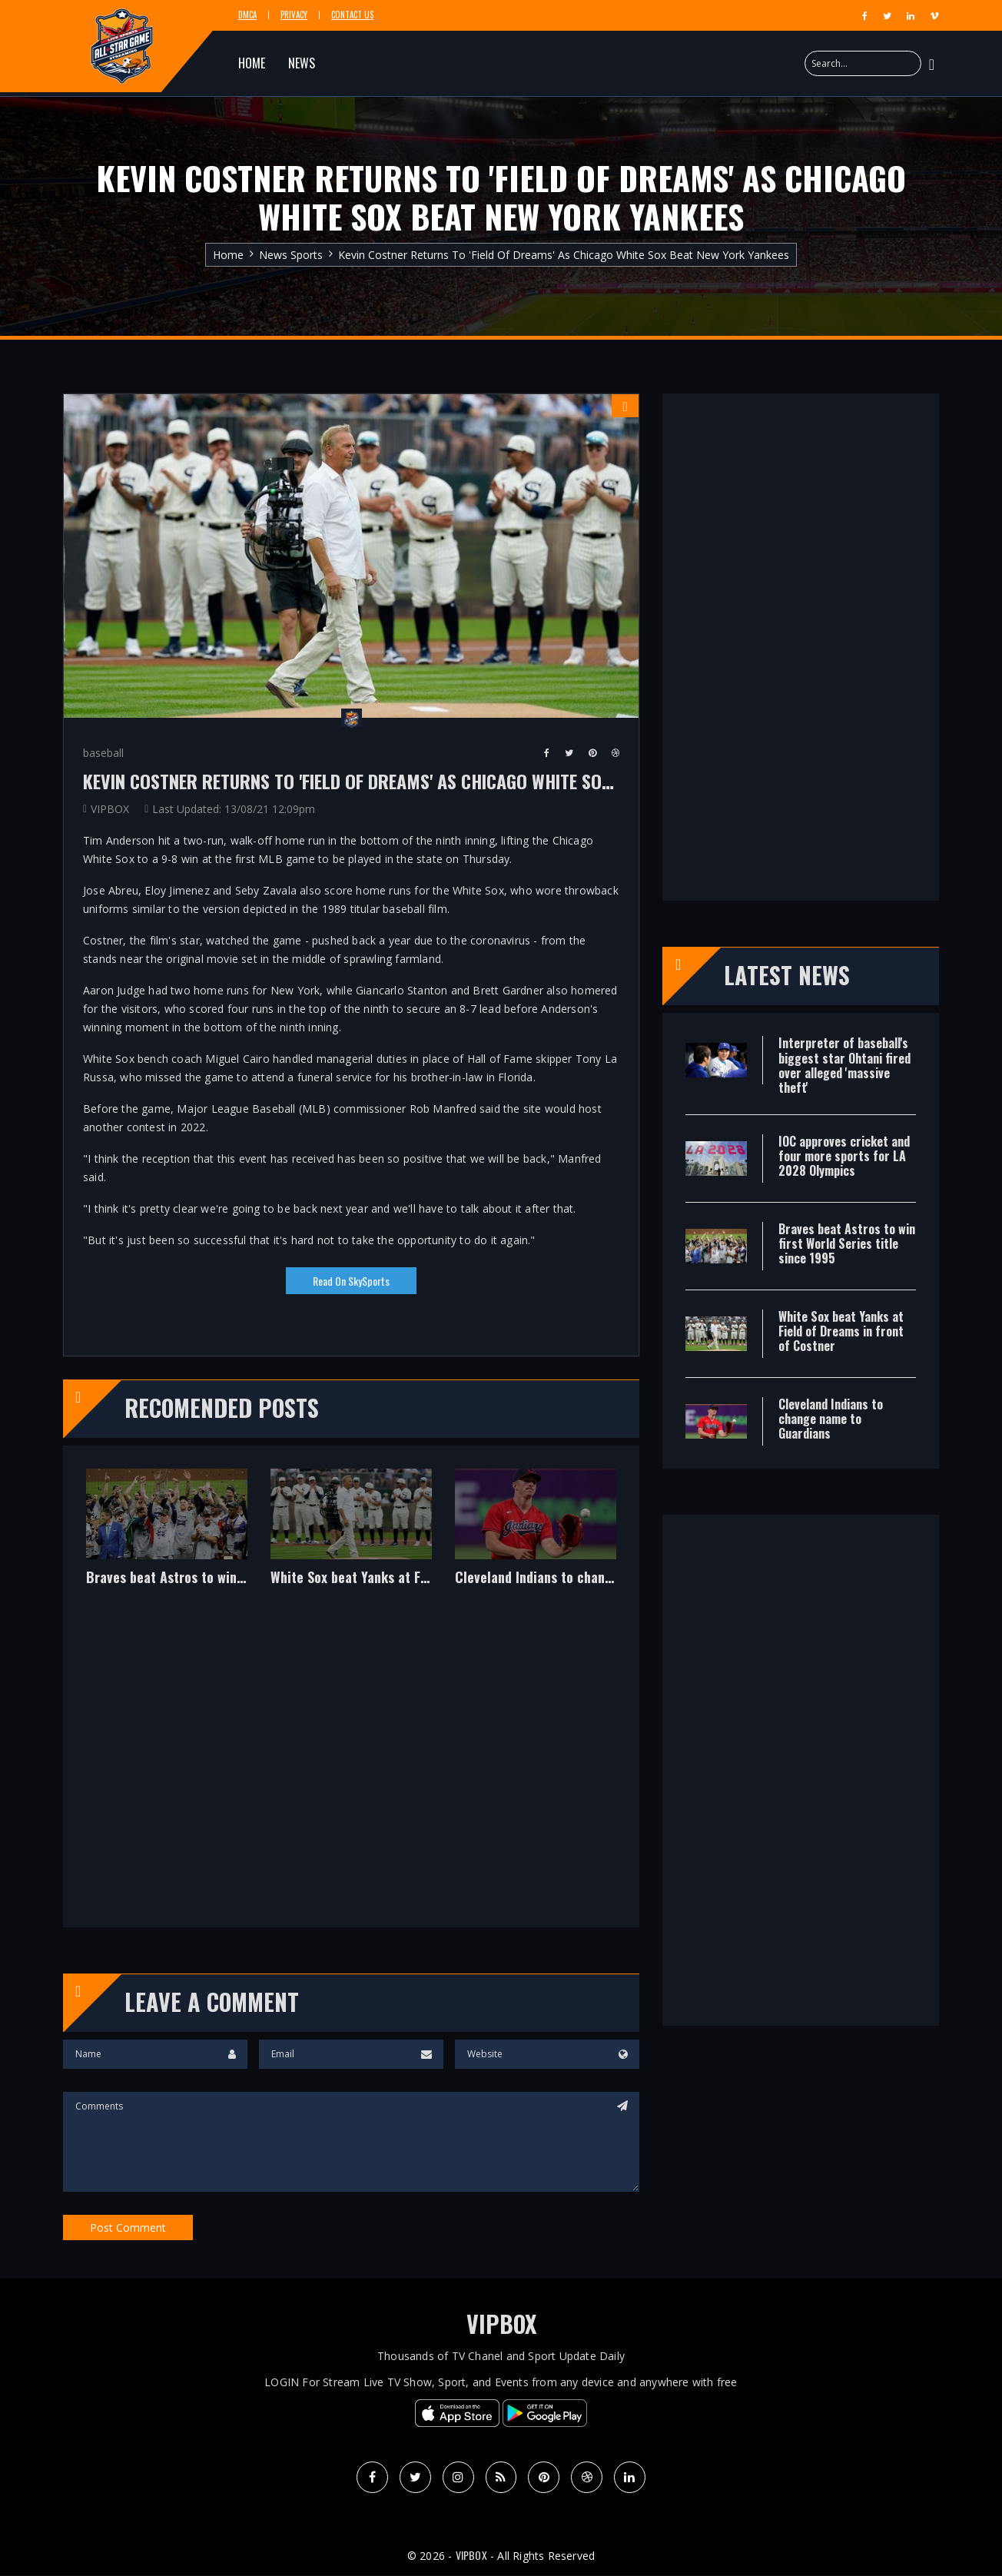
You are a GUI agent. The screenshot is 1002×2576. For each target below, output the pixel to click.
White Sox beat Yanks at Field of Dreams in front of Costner (351, 1577)
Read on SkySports (351, 1281)
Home (228, 254)
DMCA (247, 15)
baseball (103, 752)
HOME (251, 63)
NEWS (301, 63)
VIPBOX (110, 809)
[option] (167, 1539)
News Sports (291, 254)
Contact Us (352, 15)
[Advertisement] (351, 1768)
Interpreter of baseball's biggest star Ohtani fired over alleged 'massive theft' (844, 1065)
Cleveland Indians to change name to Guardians (535, 1577)
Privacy (293, 15)
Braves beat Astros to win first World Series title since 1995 (166, 1577)
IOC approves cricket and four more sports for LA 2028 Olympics (844, 1156)
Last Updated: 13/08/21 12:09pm (233, 809)
